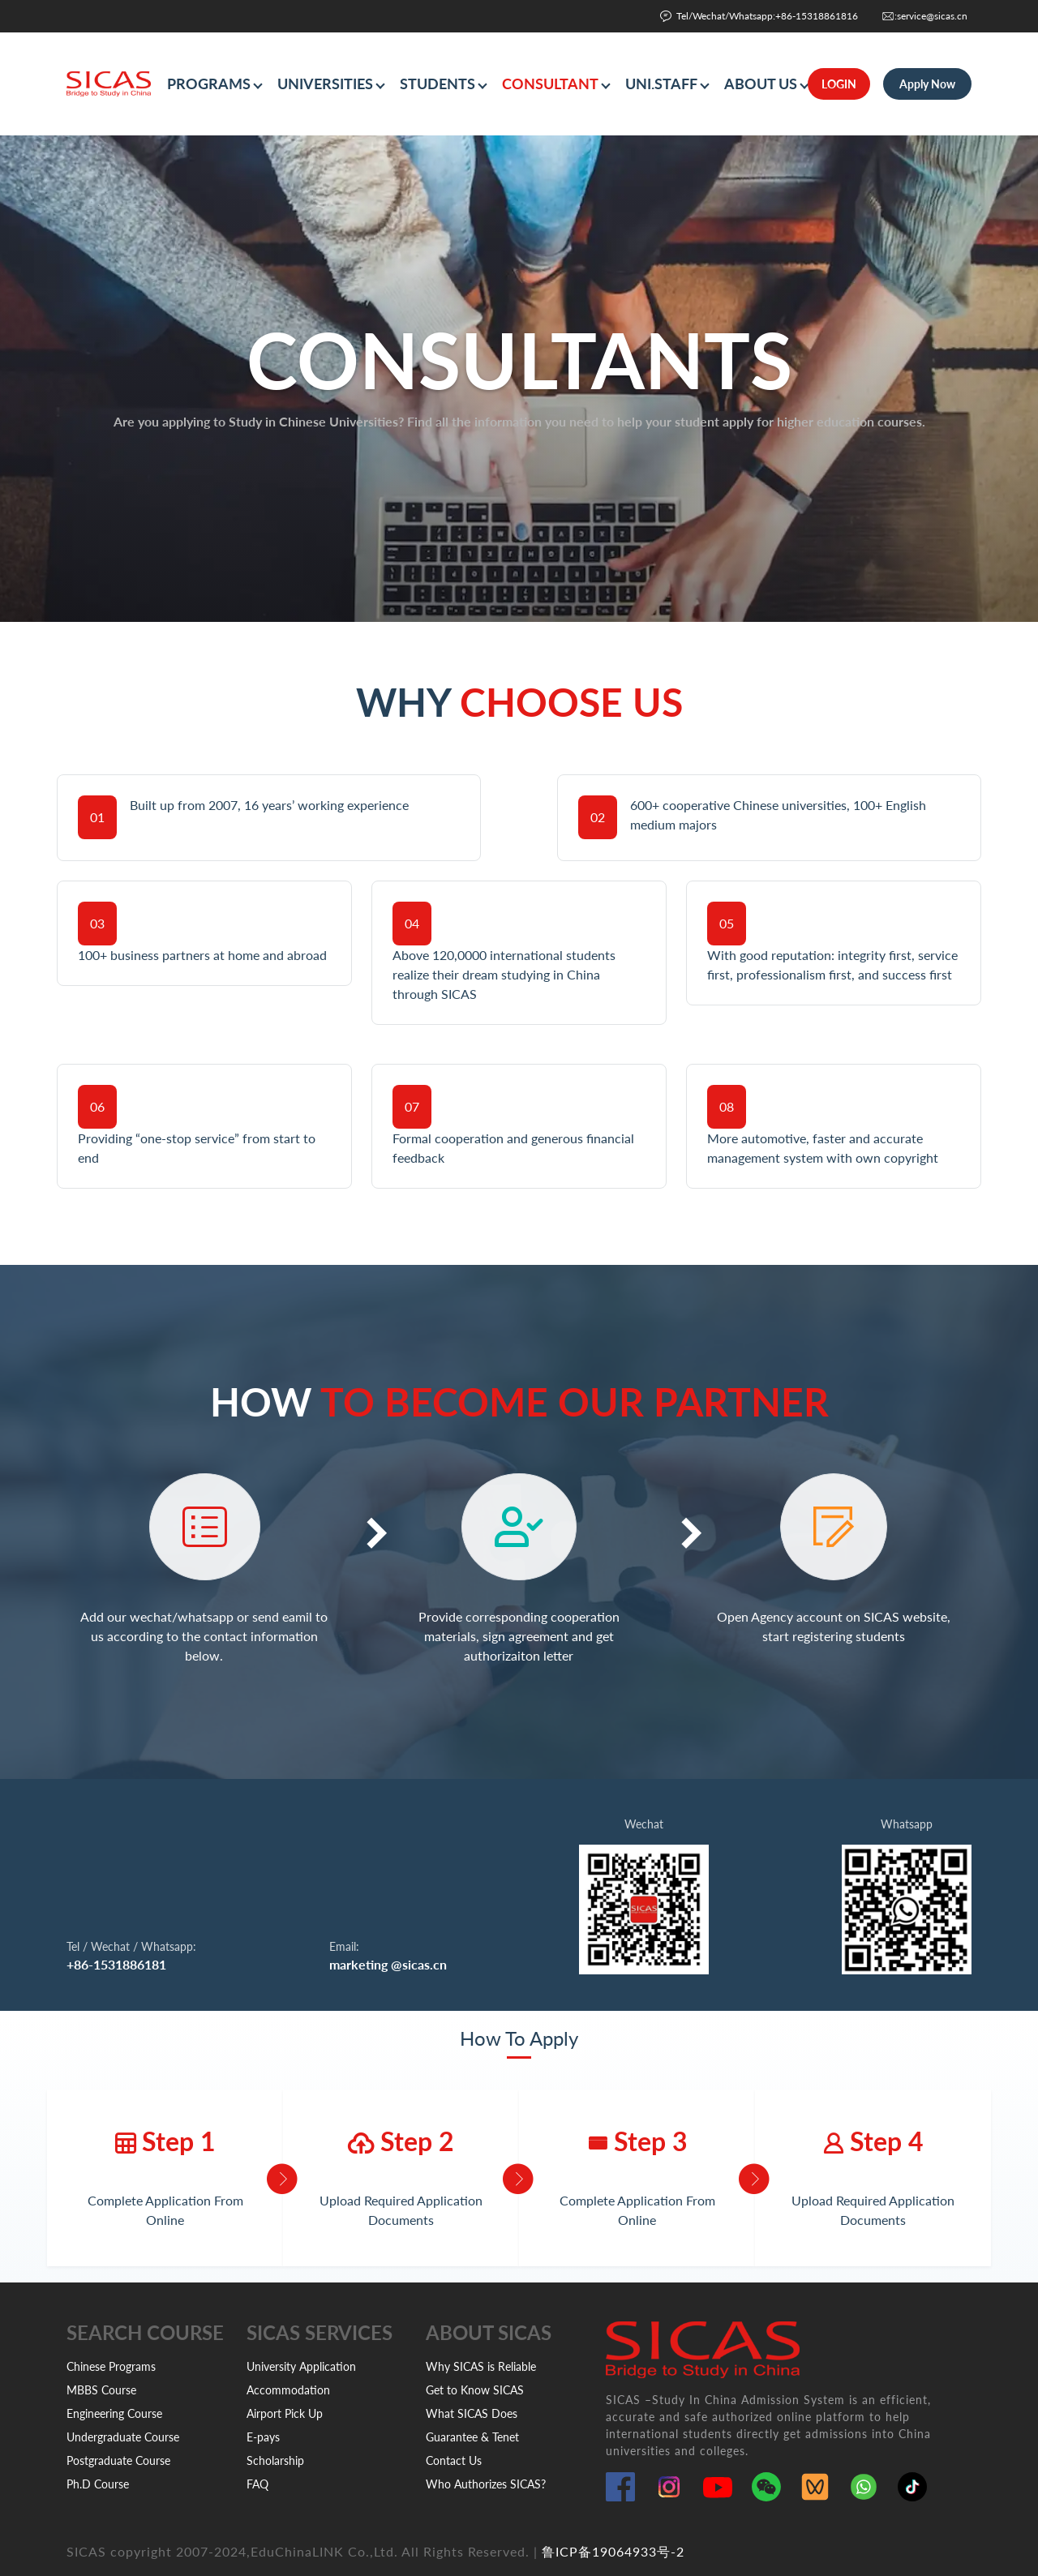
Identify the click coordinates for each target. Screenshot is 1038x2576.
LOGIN (838, 84)
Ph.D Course (97, 2484)
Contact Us (454, 2460)
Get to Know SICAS (475, 2390)
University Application (301, 2366)
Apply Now (927, 84)
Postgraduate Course (118, 2460)
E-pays (263, 2437)
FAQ (257, 2484)
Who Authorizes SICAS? (486, 2484)
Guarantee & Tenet (472, 2437)
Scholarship (275, 2460)
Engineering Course (114, 2413)
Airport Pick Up (285, 2413)
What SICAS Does (471, 2413)
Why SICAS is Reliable (481, 2366)
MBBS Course (101, 2390)
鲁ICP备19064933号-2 (613, 2551)
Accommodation (288, 2390)
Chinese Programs (111, 2366)
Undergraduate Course (122, 2437)
